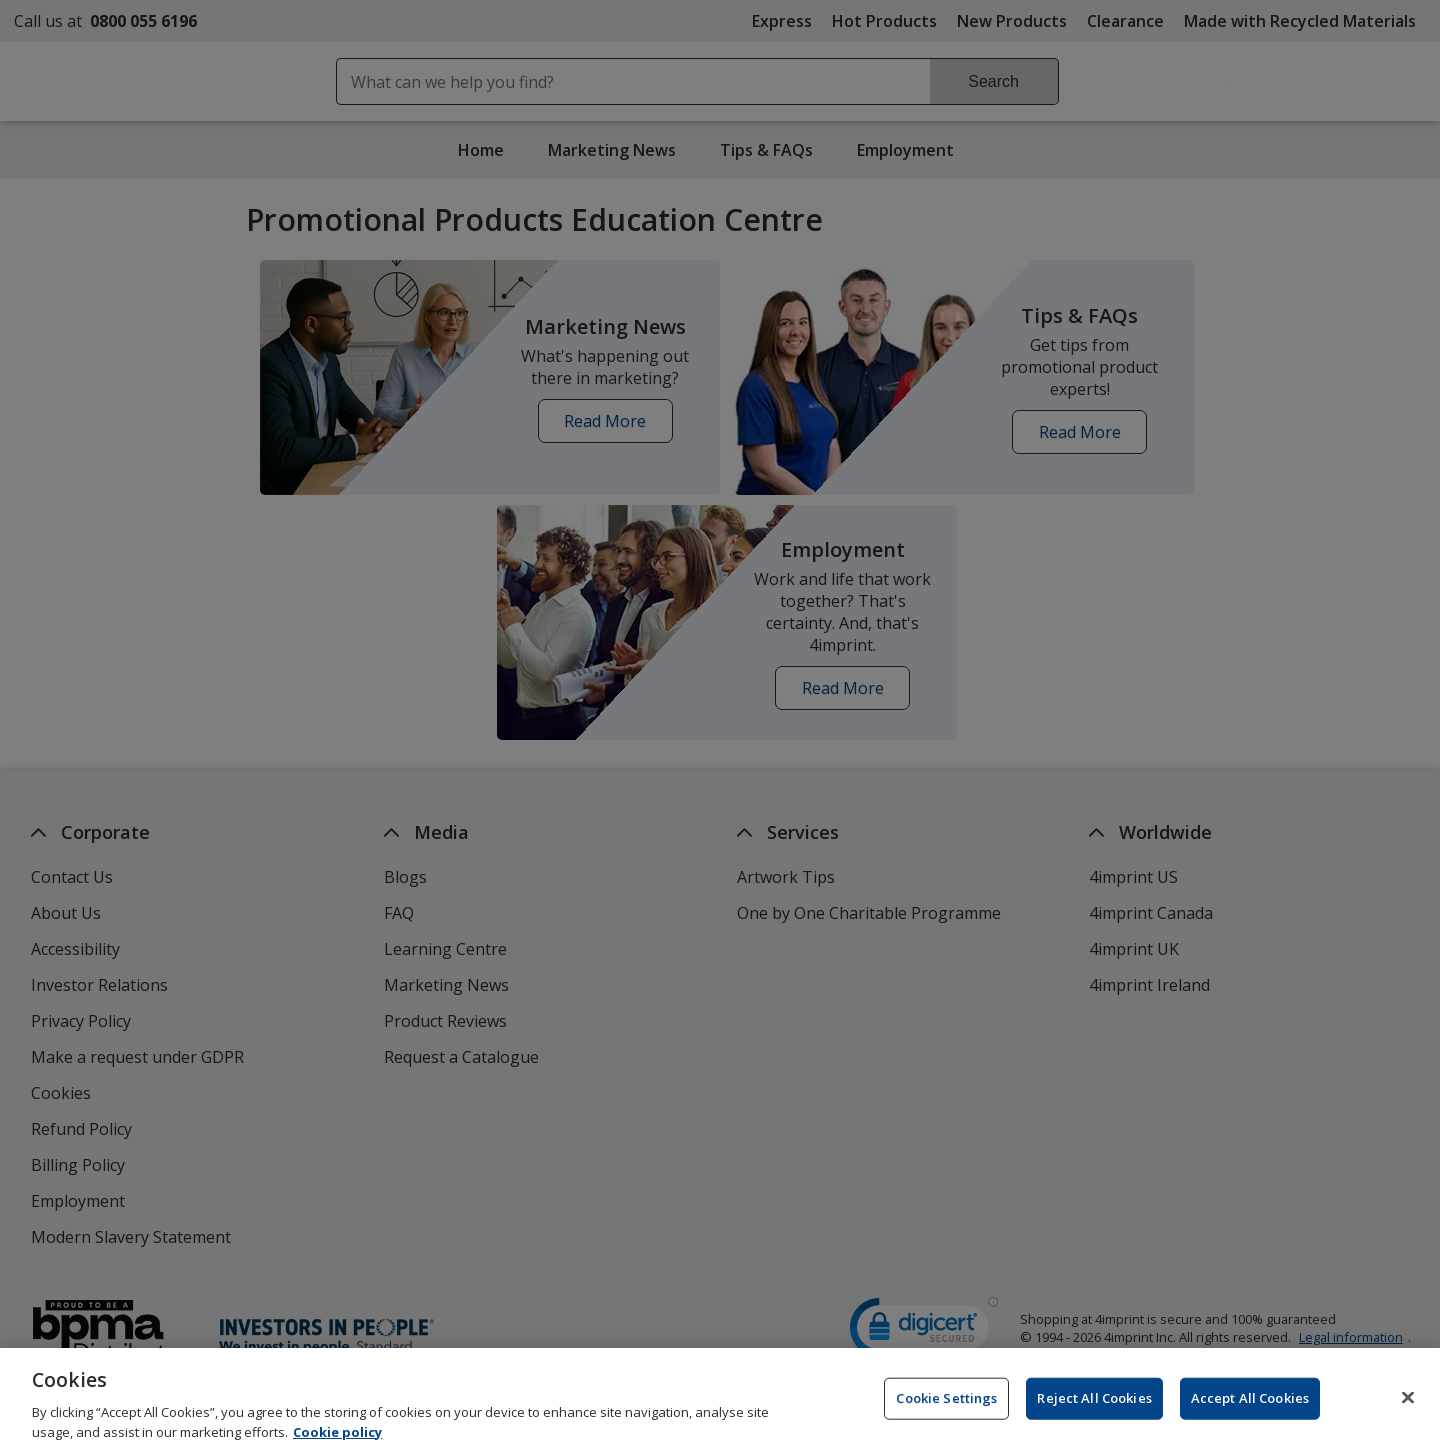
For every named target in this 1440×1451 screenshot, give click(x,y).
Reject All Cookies (1094, 1411)
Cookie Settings (946, 1411)
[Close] (1408, 1411)
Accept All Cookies (1250, 1411)
